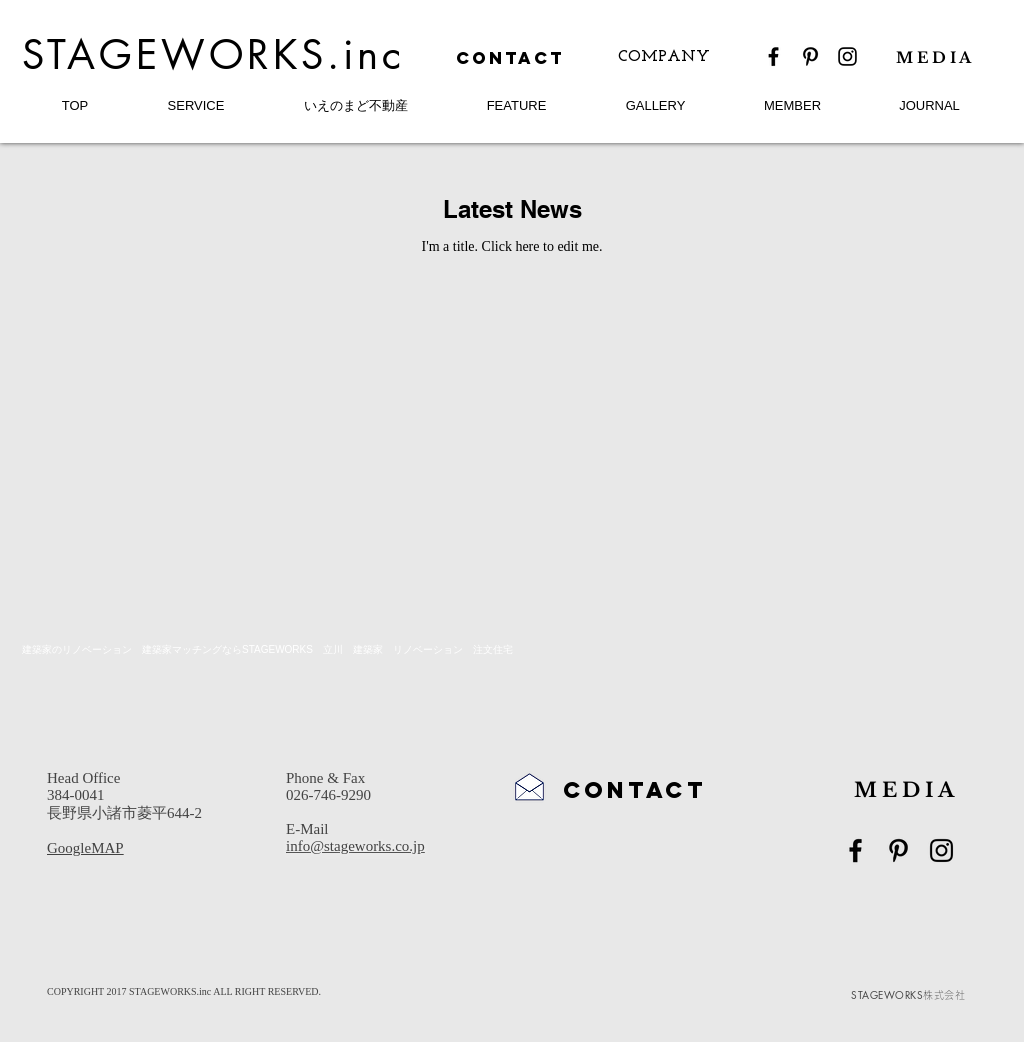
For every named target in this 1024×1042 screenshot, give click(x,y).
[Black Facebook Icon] (773, 56)
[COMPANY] (664, 57)
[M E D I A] (941, 57)
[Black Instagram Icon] (847, 56)
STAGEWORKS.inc (213, 55)
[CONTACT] (512, 58)
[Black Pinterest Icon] (810, 56)
